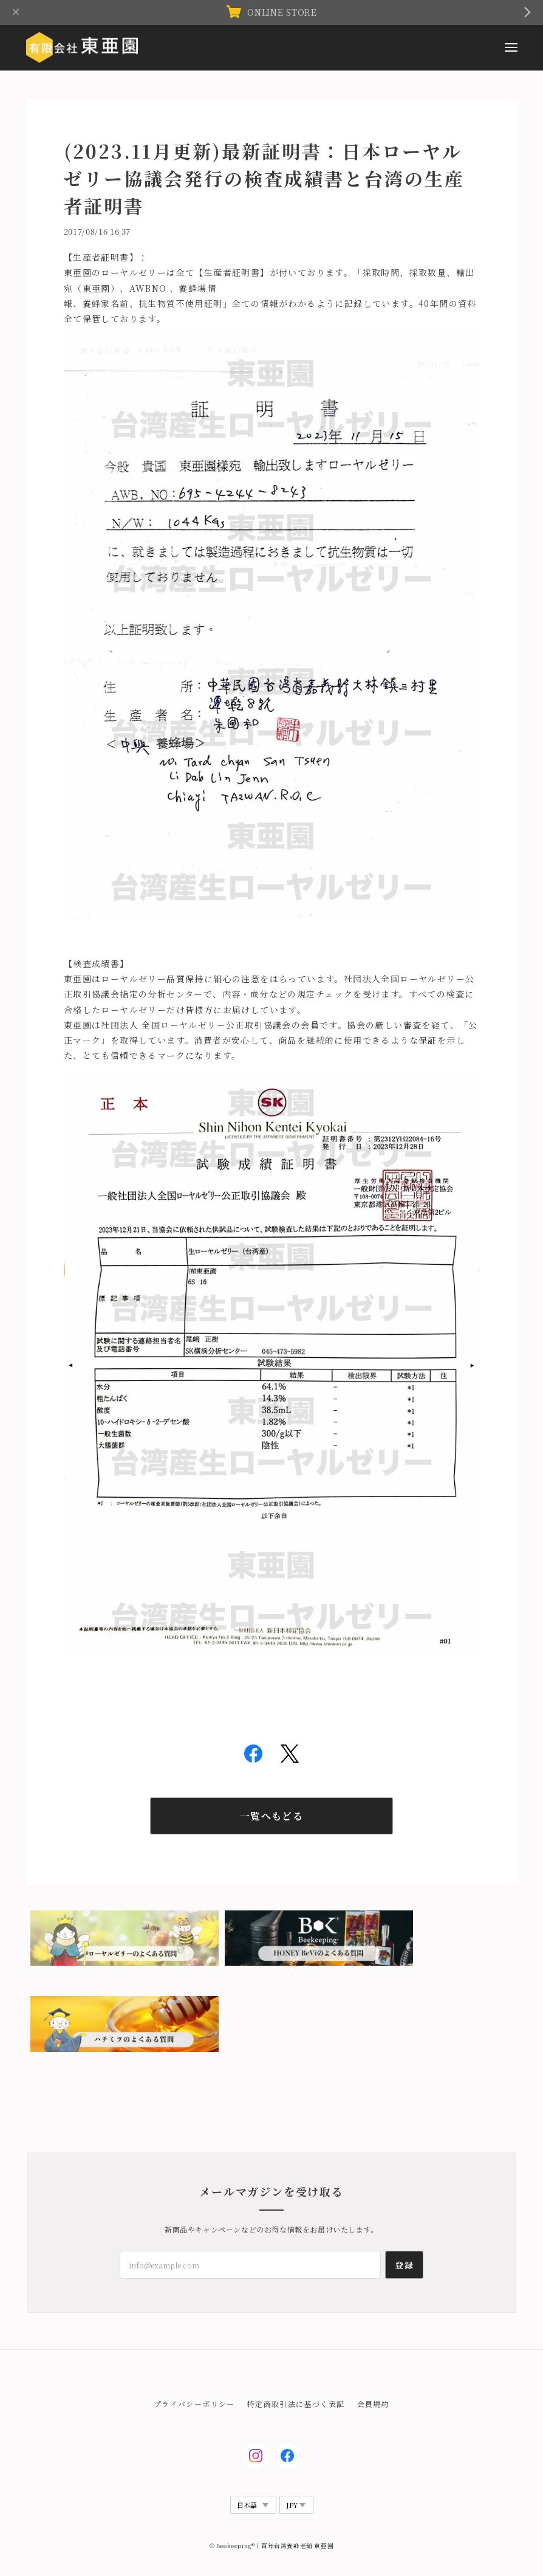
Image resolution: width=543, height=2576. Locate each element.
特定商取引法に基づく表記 (296, 2404)
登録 (404, 2265)
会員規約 (373, 2404)
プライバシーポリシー (194, 2404)
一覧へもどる (271, 1816)
